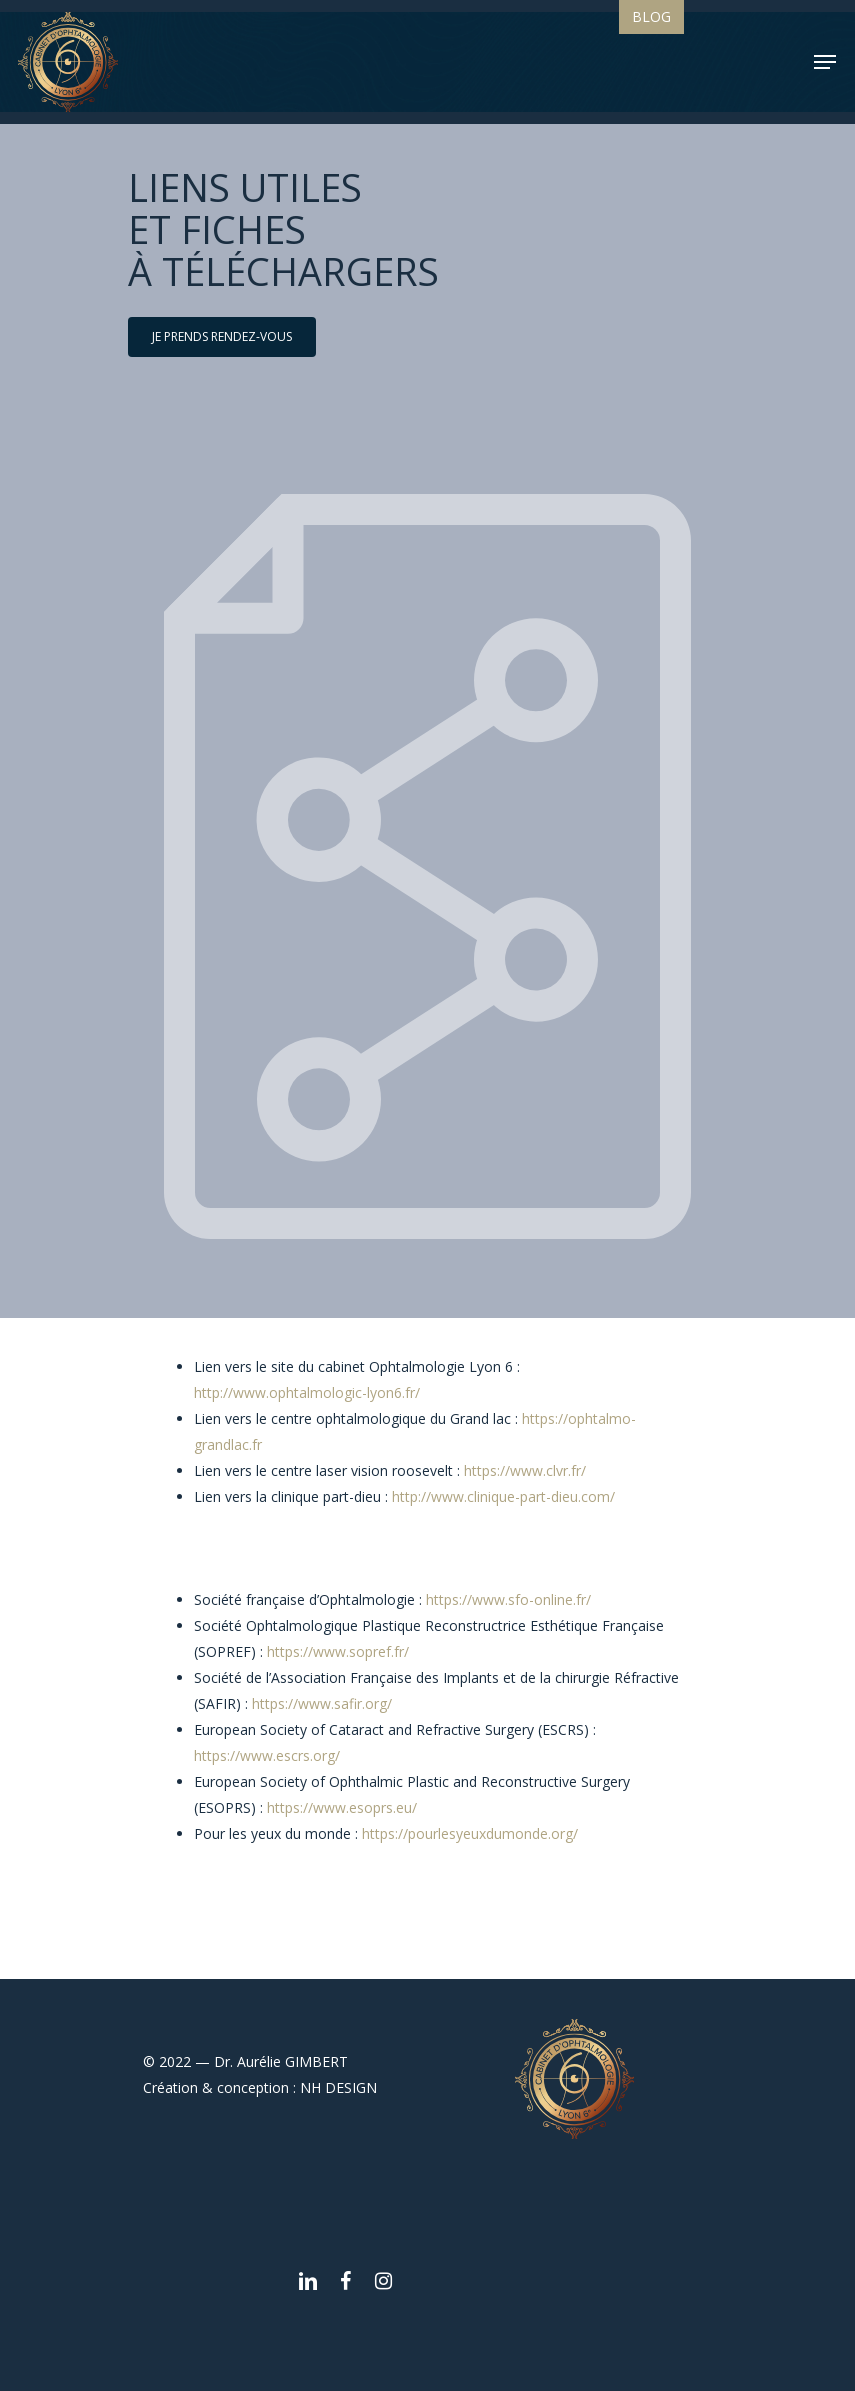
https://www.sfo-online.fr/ (508, 1599)
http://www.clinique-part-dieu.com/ (503, 1496)
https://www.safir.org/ (322, 1703)
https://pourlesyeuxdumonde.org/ (470, 1833)
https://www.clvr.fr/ (525, 1470)
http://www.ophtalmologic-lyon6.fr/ (307, 1392)
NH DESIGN (338, 2087)
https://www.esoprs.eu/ (342, 1807)
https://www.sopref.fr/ (338, 1651)
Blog (651, 16)
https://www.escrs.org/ (267, 1755)
